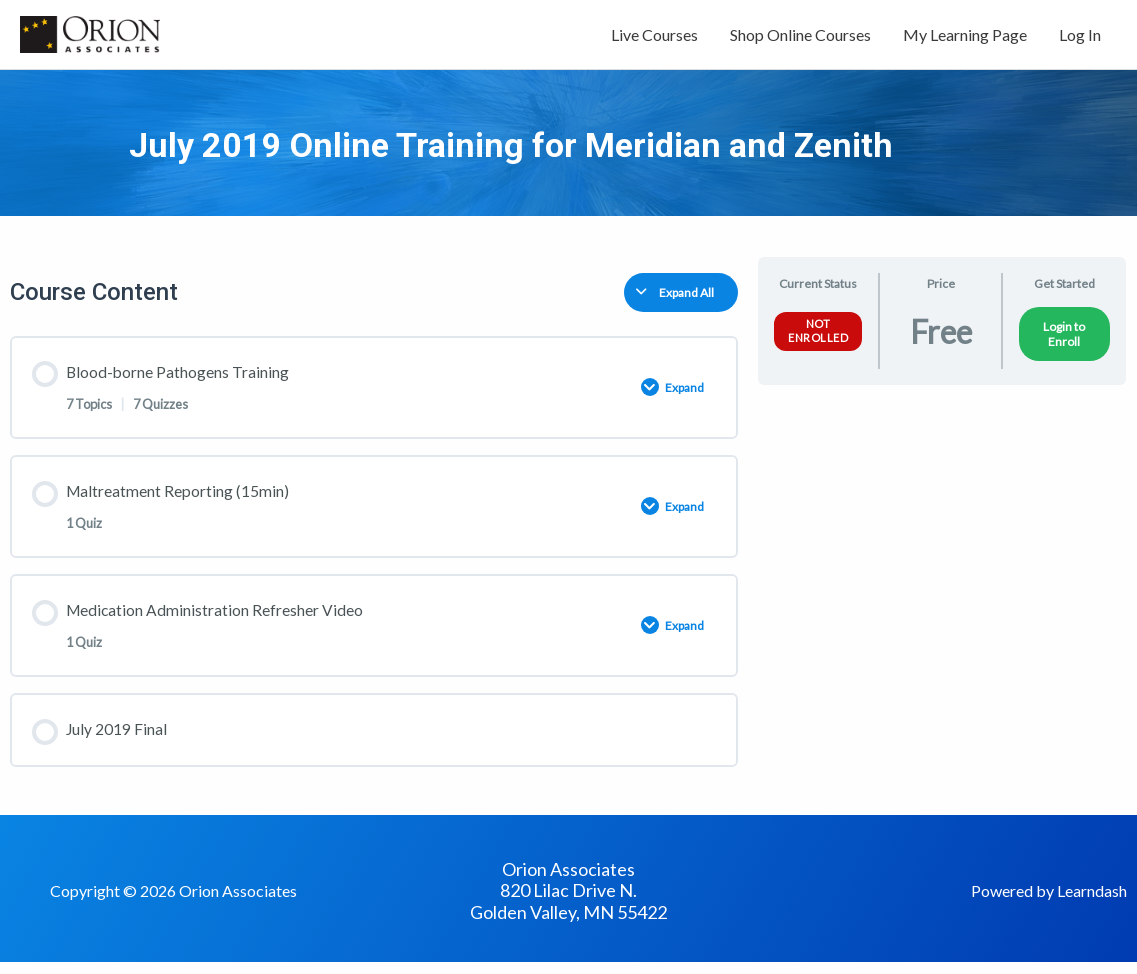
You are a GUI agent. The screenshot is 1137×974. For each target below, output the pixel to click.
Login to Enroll (1064, 340)
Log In (1080, 37)
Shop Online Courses (800, 37)
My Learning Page (965, 37)
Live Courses (654, 37)
